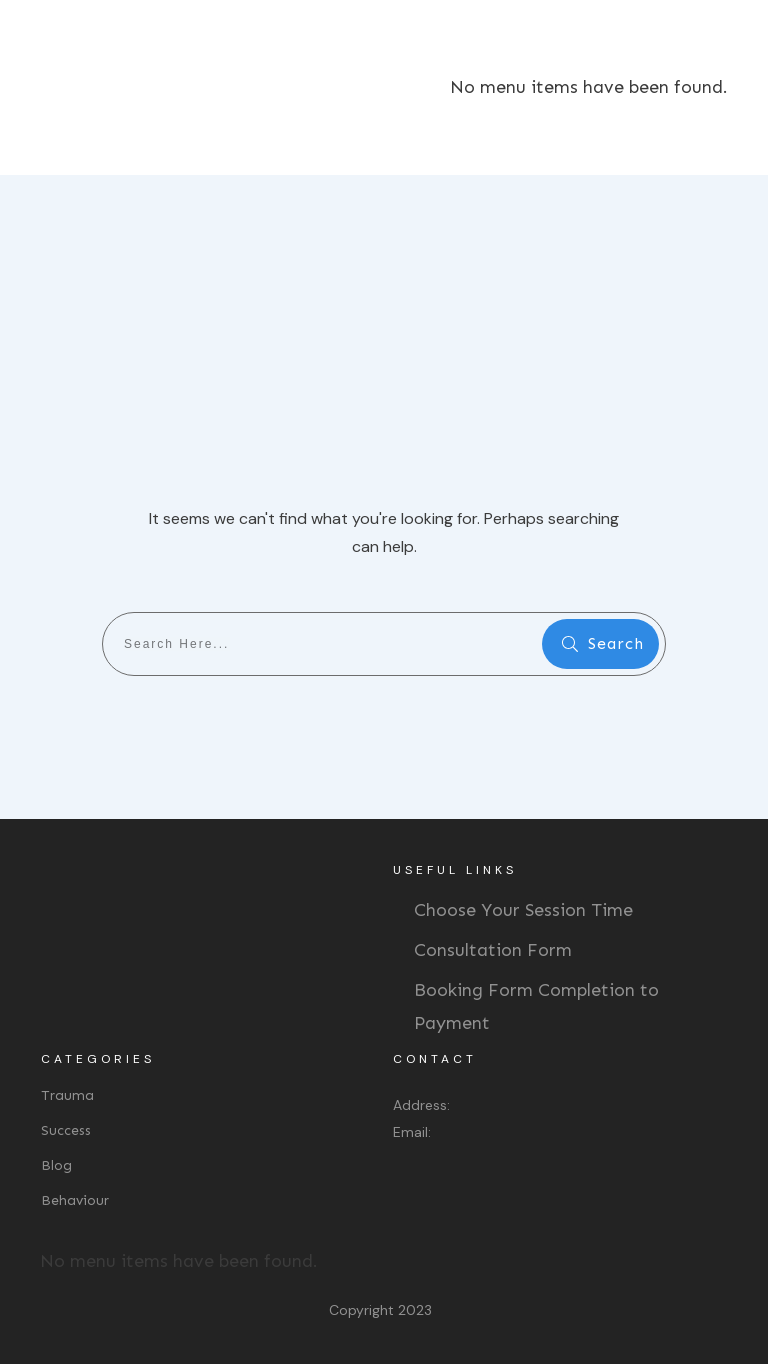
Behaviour (75, 1200)
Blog (56, 1165)
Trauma (67, 1095)
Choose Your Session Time (523, 910)
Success (66, 1130)
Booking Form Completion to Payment (536, 1006)
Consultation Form (493, 950)
